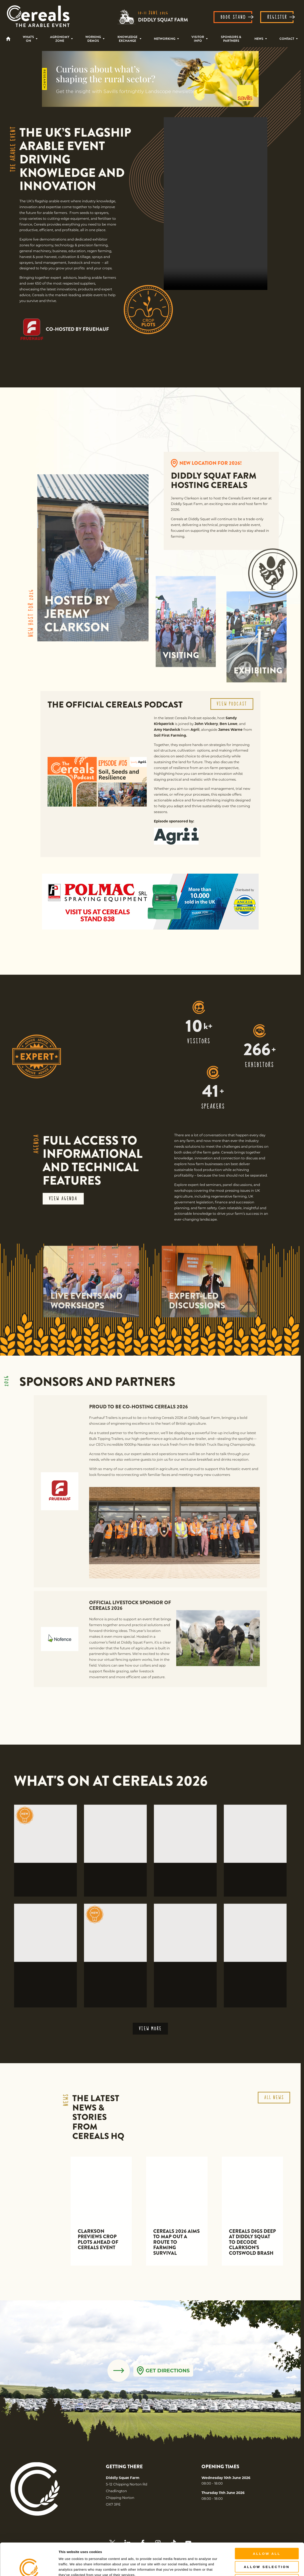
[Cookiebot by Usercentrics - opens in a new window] (28, 2567)
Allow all (267, 2521)
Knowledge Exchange (127, 38)
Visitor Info (197, 38)
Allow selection (267, 2534)
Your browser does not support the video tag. (215, 203)
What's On (28, 38)
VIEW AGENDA (63, 1199)
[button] (150, 79)
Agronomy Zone (59, 38)
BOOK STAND (236, 17)
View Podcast (232, 704)
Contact (286, 38)
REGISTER (280, 17)
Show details (234, 2567)
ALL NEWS (274, 2098)
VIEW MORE (150, 2029)
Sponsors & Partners (231, 38)
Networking (164, 38)
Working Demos (93, 38)
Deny (266, 2547)
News (258, 38)
